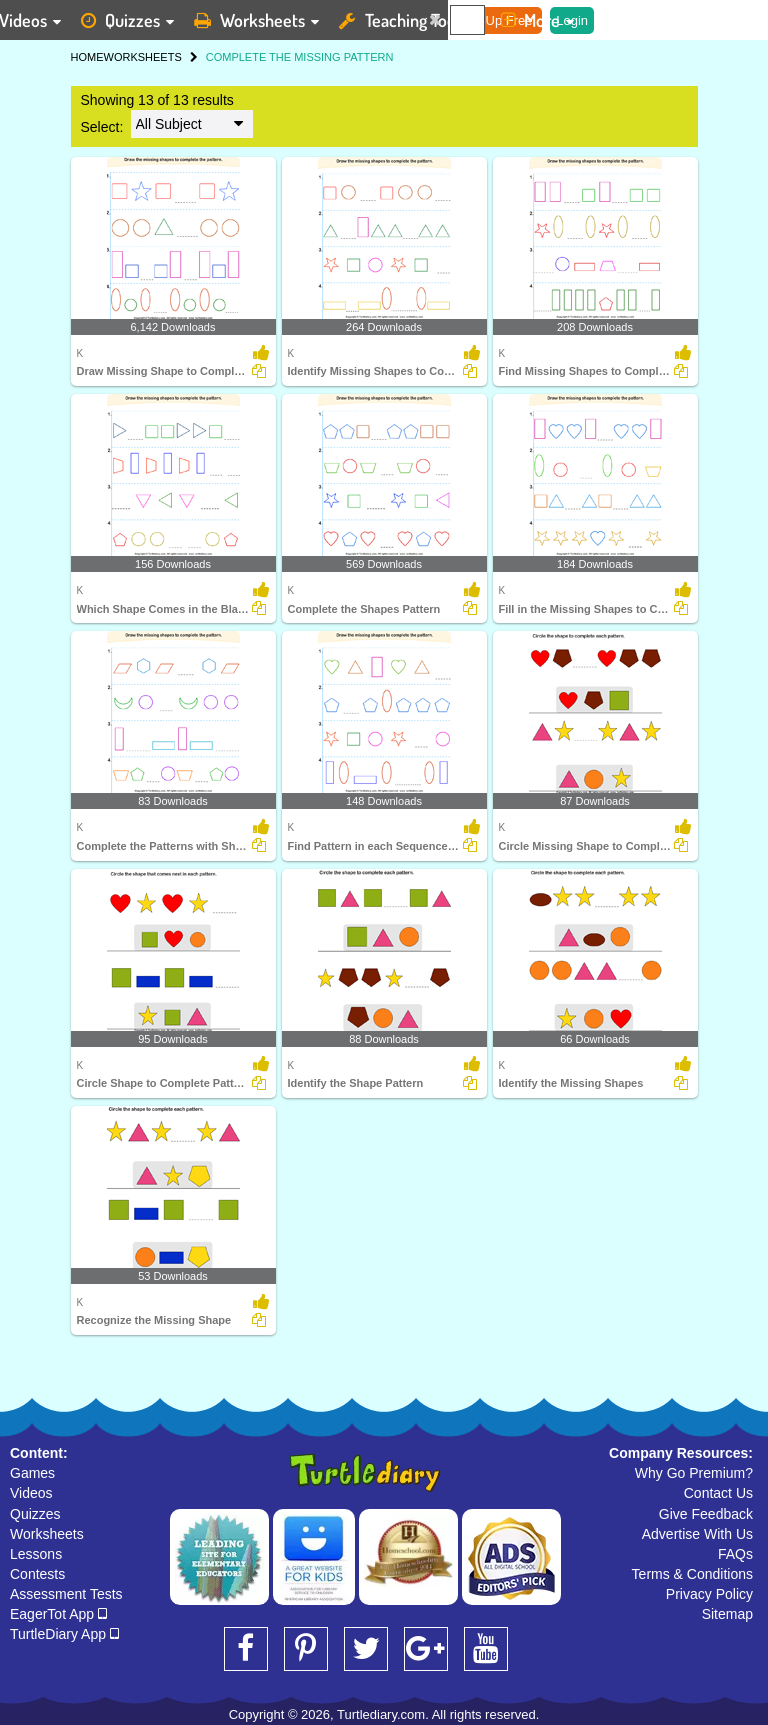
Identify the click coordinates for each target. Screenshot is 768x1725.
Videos (31, 1493)
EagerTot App (58, 1614)
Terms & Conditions (692, 1574)
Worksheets (47, 1534)
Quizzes (35, 1514)
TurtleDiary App (64, 1634)
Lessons (36, 1554)
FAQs (735, 1554)
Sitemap (727, 1614)
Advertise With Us (697, 1534)
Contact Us (718, 1493)
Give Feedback (706, 1514)
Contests (37, 1574)
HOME (87, 57)
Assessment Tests (66, 1594)
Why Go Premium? (694, 1473)
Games (32, 1473)
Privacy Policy (709, 1594)
